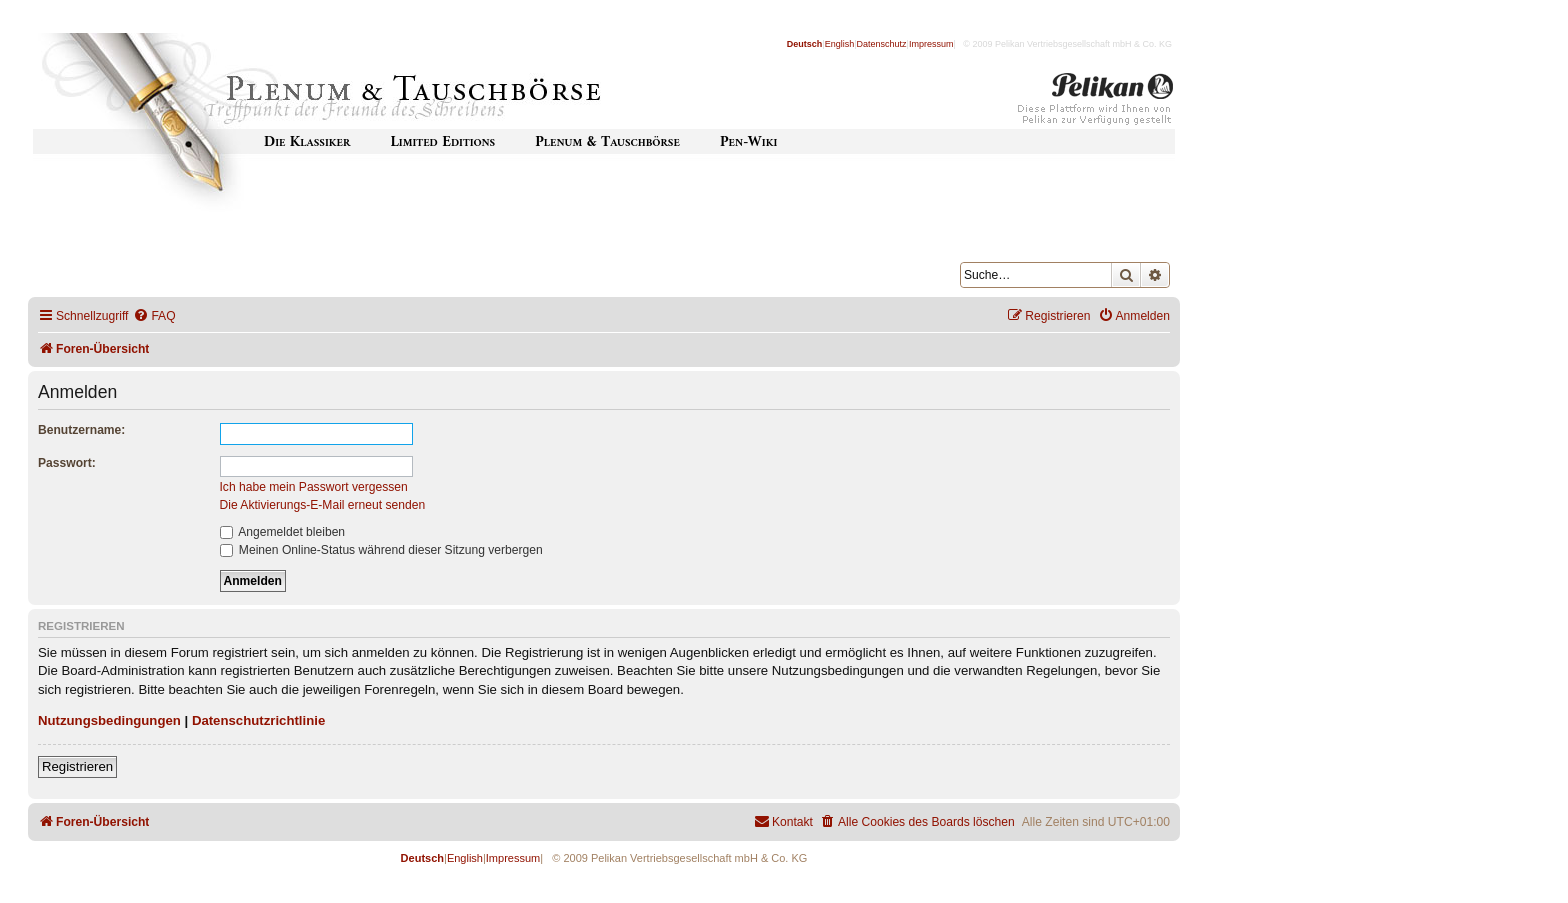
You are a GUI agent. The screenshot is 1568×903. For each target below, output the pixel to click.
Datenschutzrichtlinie (258, 720)
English (840, 44)
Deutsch (805, 44)
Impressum (931, 44)
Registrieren (77, 766)
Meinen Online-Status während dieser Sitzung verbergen (381, 550)
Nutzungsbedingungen (109, 720)
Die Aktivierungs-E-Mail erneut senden (323, 505)
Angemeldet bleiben (283, 532)
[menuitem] (154, 316)
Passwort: (67, 463)
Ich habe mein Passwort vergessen (314, 487)
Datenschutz (882, 44)
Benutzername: (81, 430)
